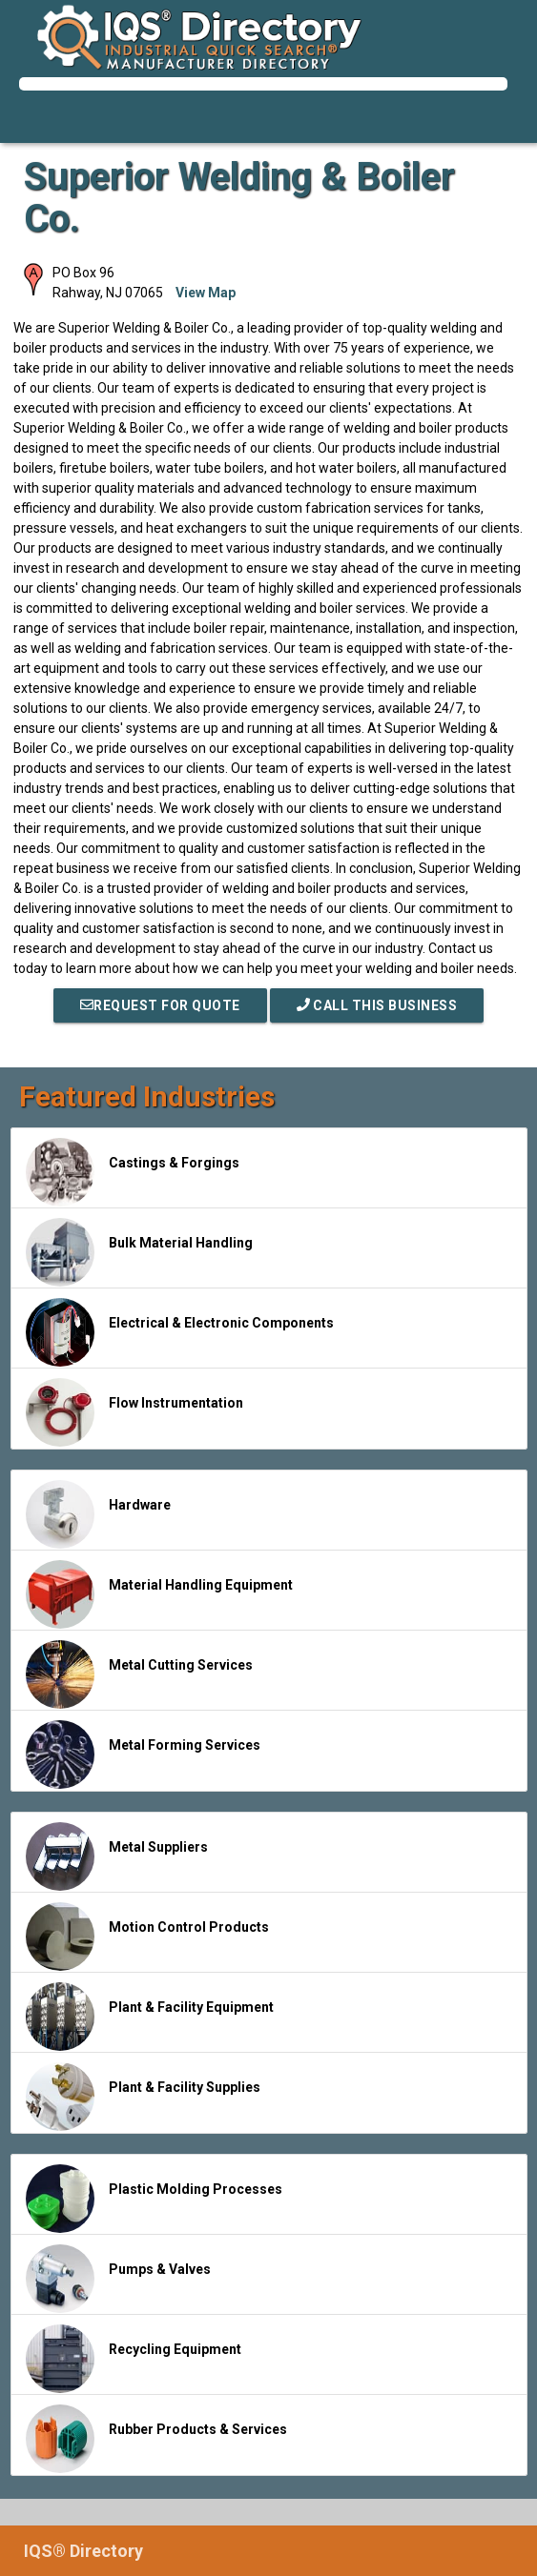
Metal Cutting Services (139, 1674)
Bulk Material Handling (139, 1252)
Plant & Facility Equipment (150, 2016)
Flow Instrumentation (134, 1412)
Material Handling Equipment (159, 1594)
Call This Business (377, 1005)
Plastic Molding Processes (154, 2198)
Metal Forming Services (143, 1754)
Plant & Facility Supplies (143, 2096)
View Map (206, 292)
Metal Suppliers (117, 1856)
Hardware (98, 1514)
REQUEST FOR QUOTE (160, 1005)
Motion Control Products (147, 1936)
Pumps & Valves (118, 2278)
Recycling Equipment (133, 2358)
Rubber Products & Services (156, 2438)
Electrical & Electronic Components (180, 1332)
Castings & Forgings (132, 1172)
